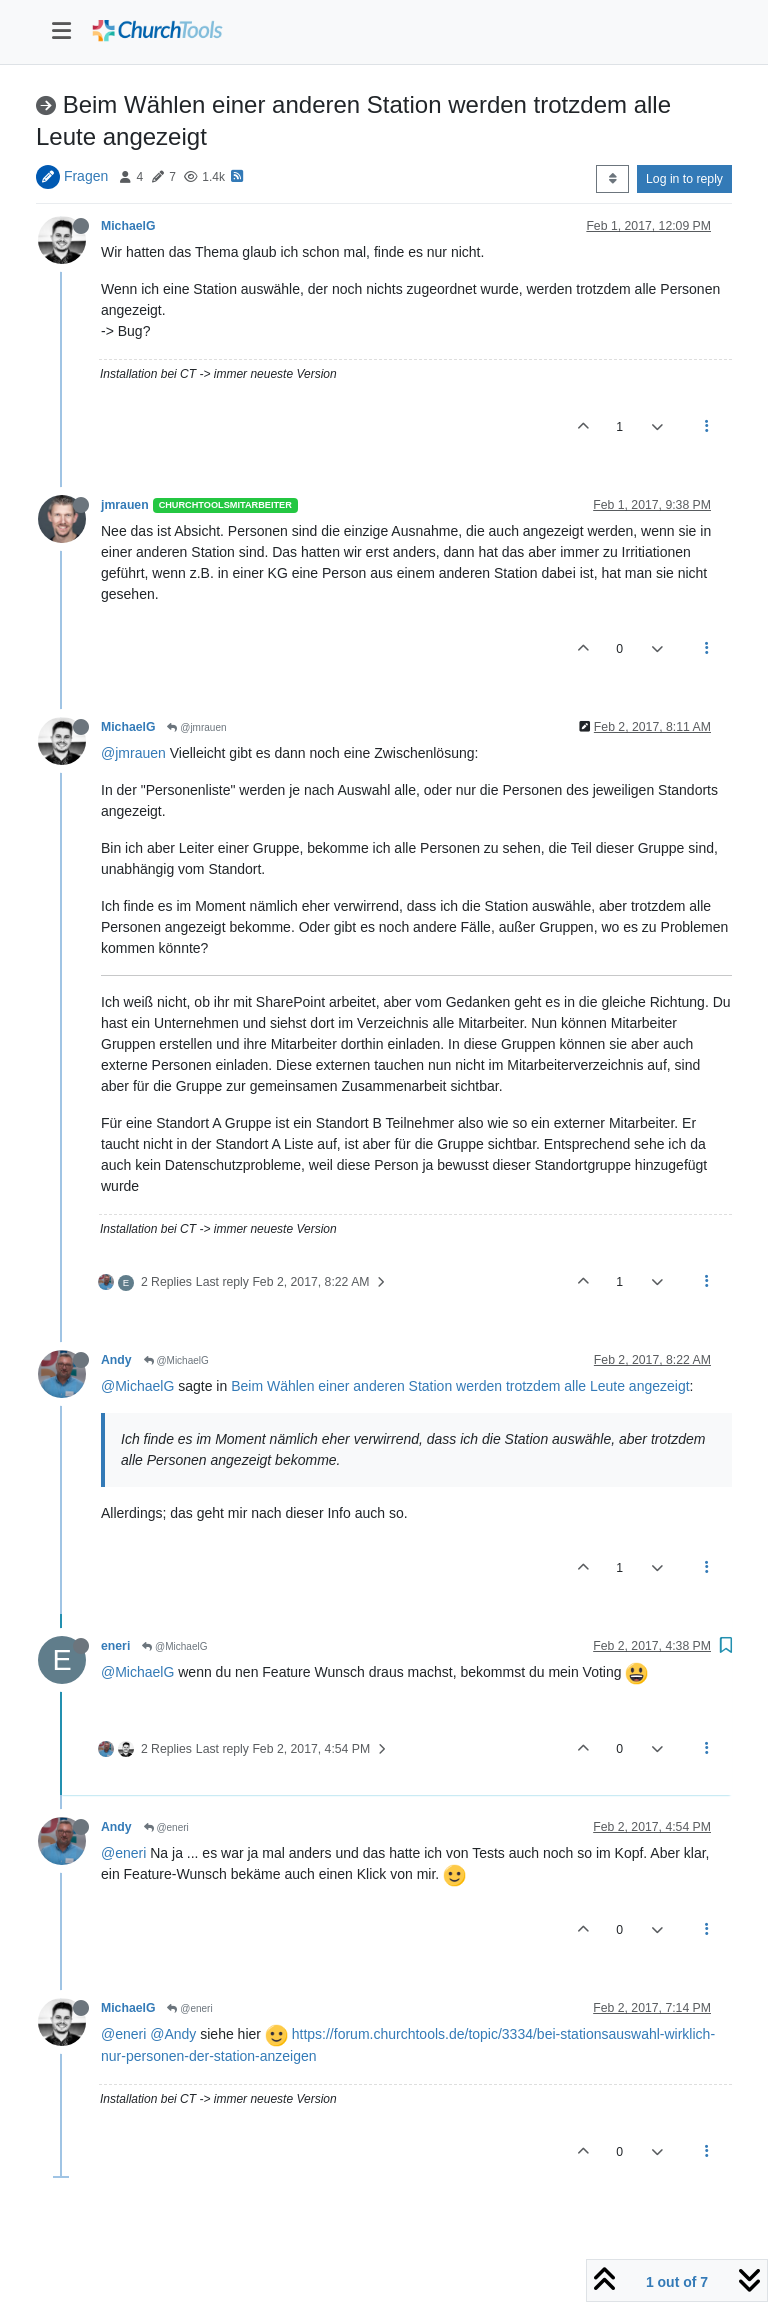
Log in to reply (684, 179)
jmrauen (125, 505)
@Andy (173, 2034)
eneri (115, 1646)
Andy (116, 1360)
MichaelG (128, 226)
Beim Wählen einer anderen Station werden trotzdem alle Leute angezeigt (460, 1386)
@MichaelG (176, 1360)
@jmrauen (196, 727)
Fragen (86, 176)
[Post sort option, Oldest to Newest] (612, 179)
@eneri (166, 1827)
